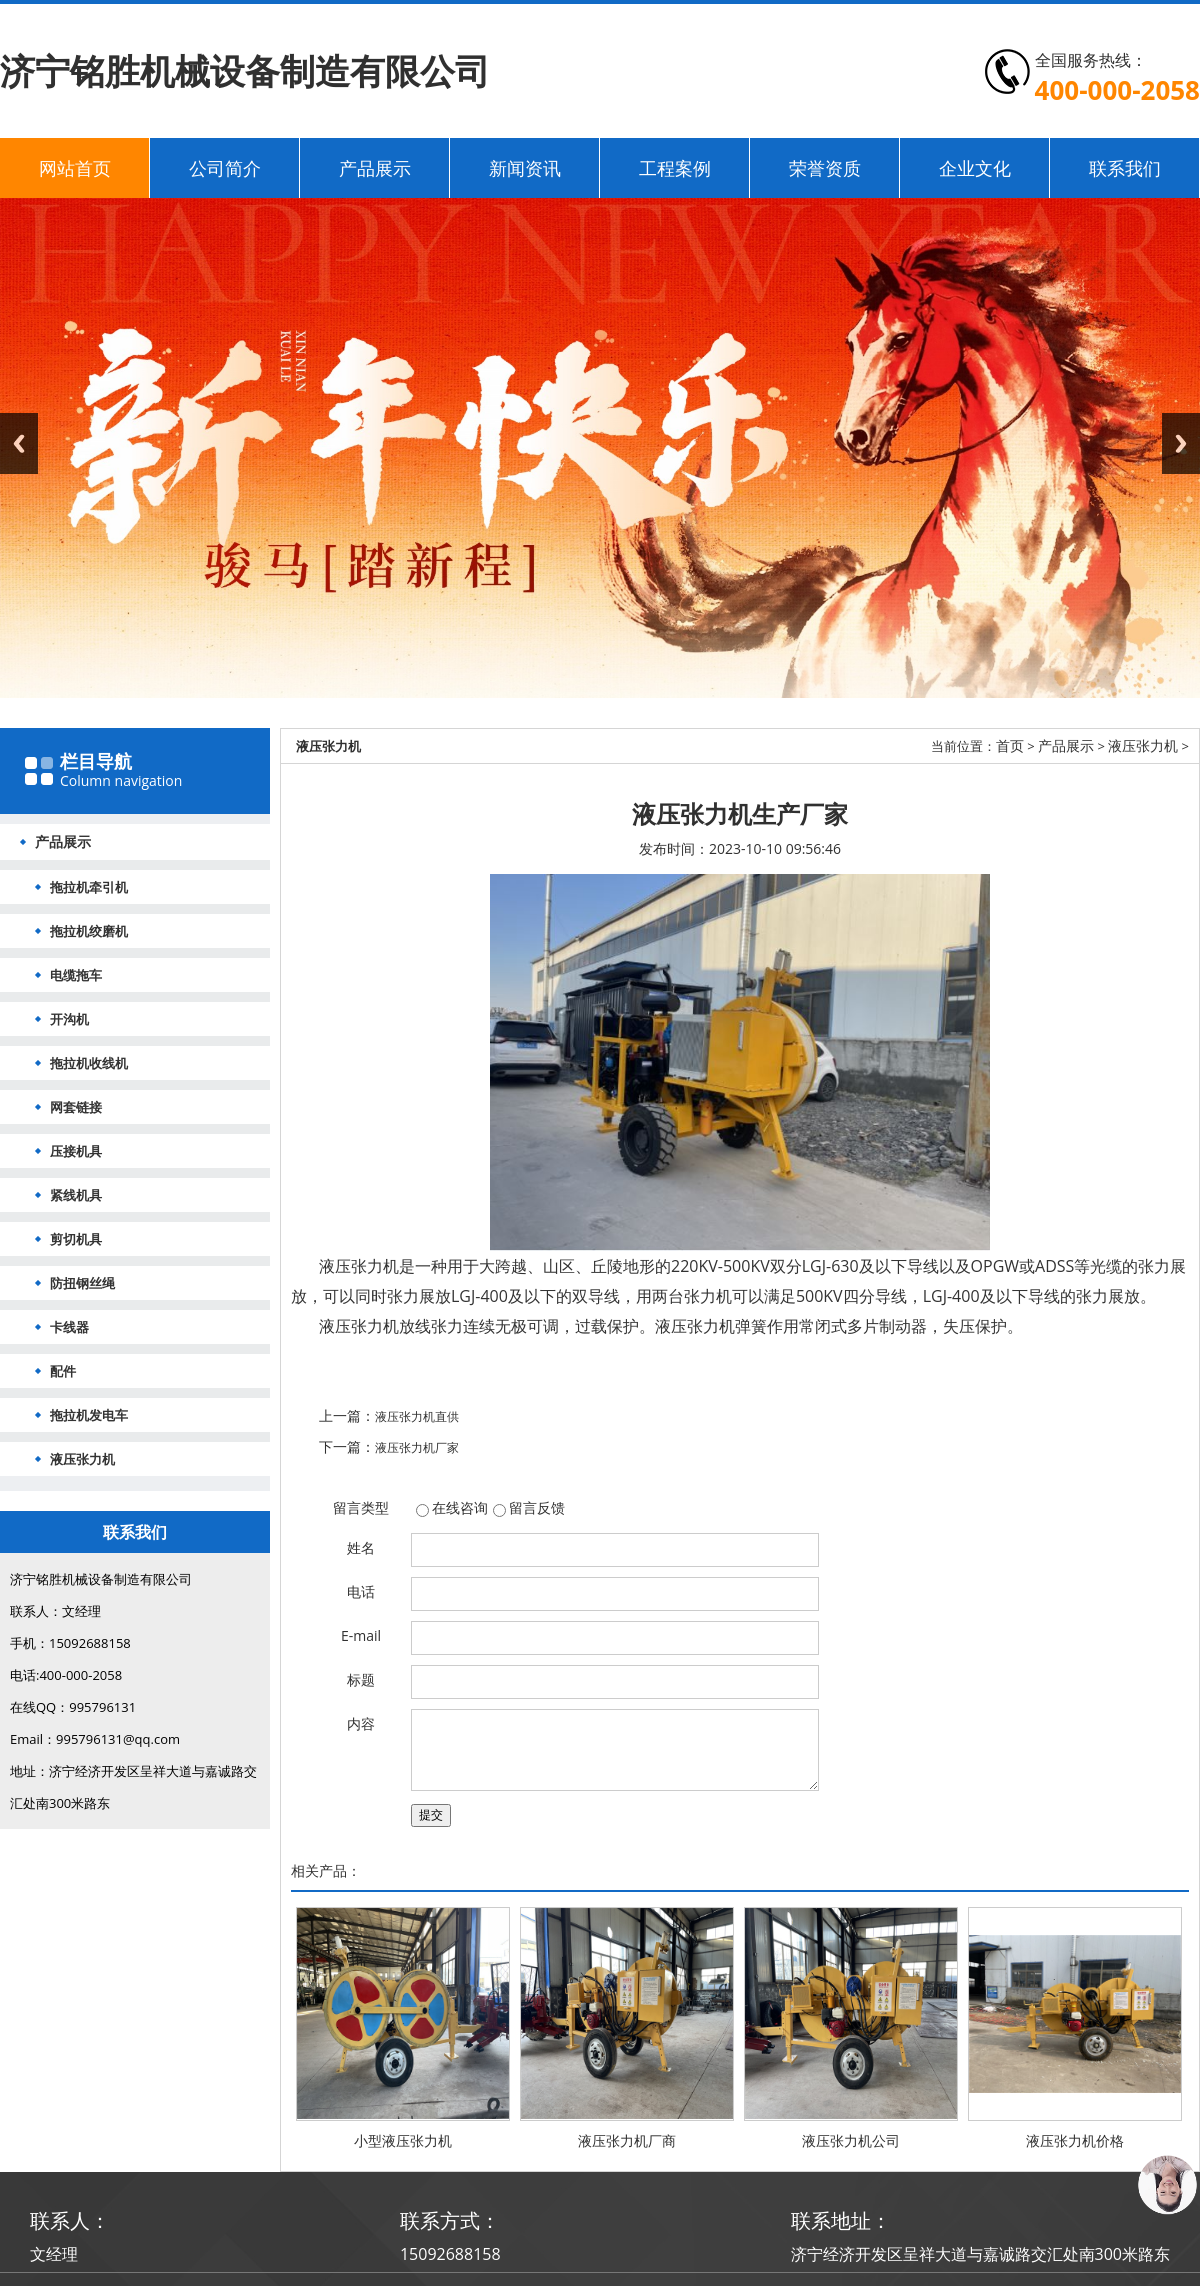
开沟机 (69, 1019)
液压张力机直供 (417, 1416)
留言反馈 (537, 1507)
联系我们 (1125, 168)
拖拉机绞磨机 (89, 931)
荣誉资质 (825, 168)
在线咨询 (460, 1507)
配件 (63, 1371)
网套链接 (76, 1107)
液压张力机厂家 (417, 1447)
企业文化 (975, 168)
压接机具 (76, 1151)
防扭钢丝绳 (82, 1283)
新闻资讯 (525, 168)
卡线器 (69, 1327)
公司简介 (225, 168)
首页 (1010, 745)
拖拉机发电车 (89, 1415)
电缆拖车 (76, 975)
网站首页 (75, 168)
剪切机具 (76, 1239)
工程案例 (675, 168)
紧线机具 (76, 1195)
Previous (19, 443)
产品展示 (375, 168)
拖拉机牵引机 (89, 887)
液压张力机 (82, 1459)
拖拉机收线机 (89, 1063)
